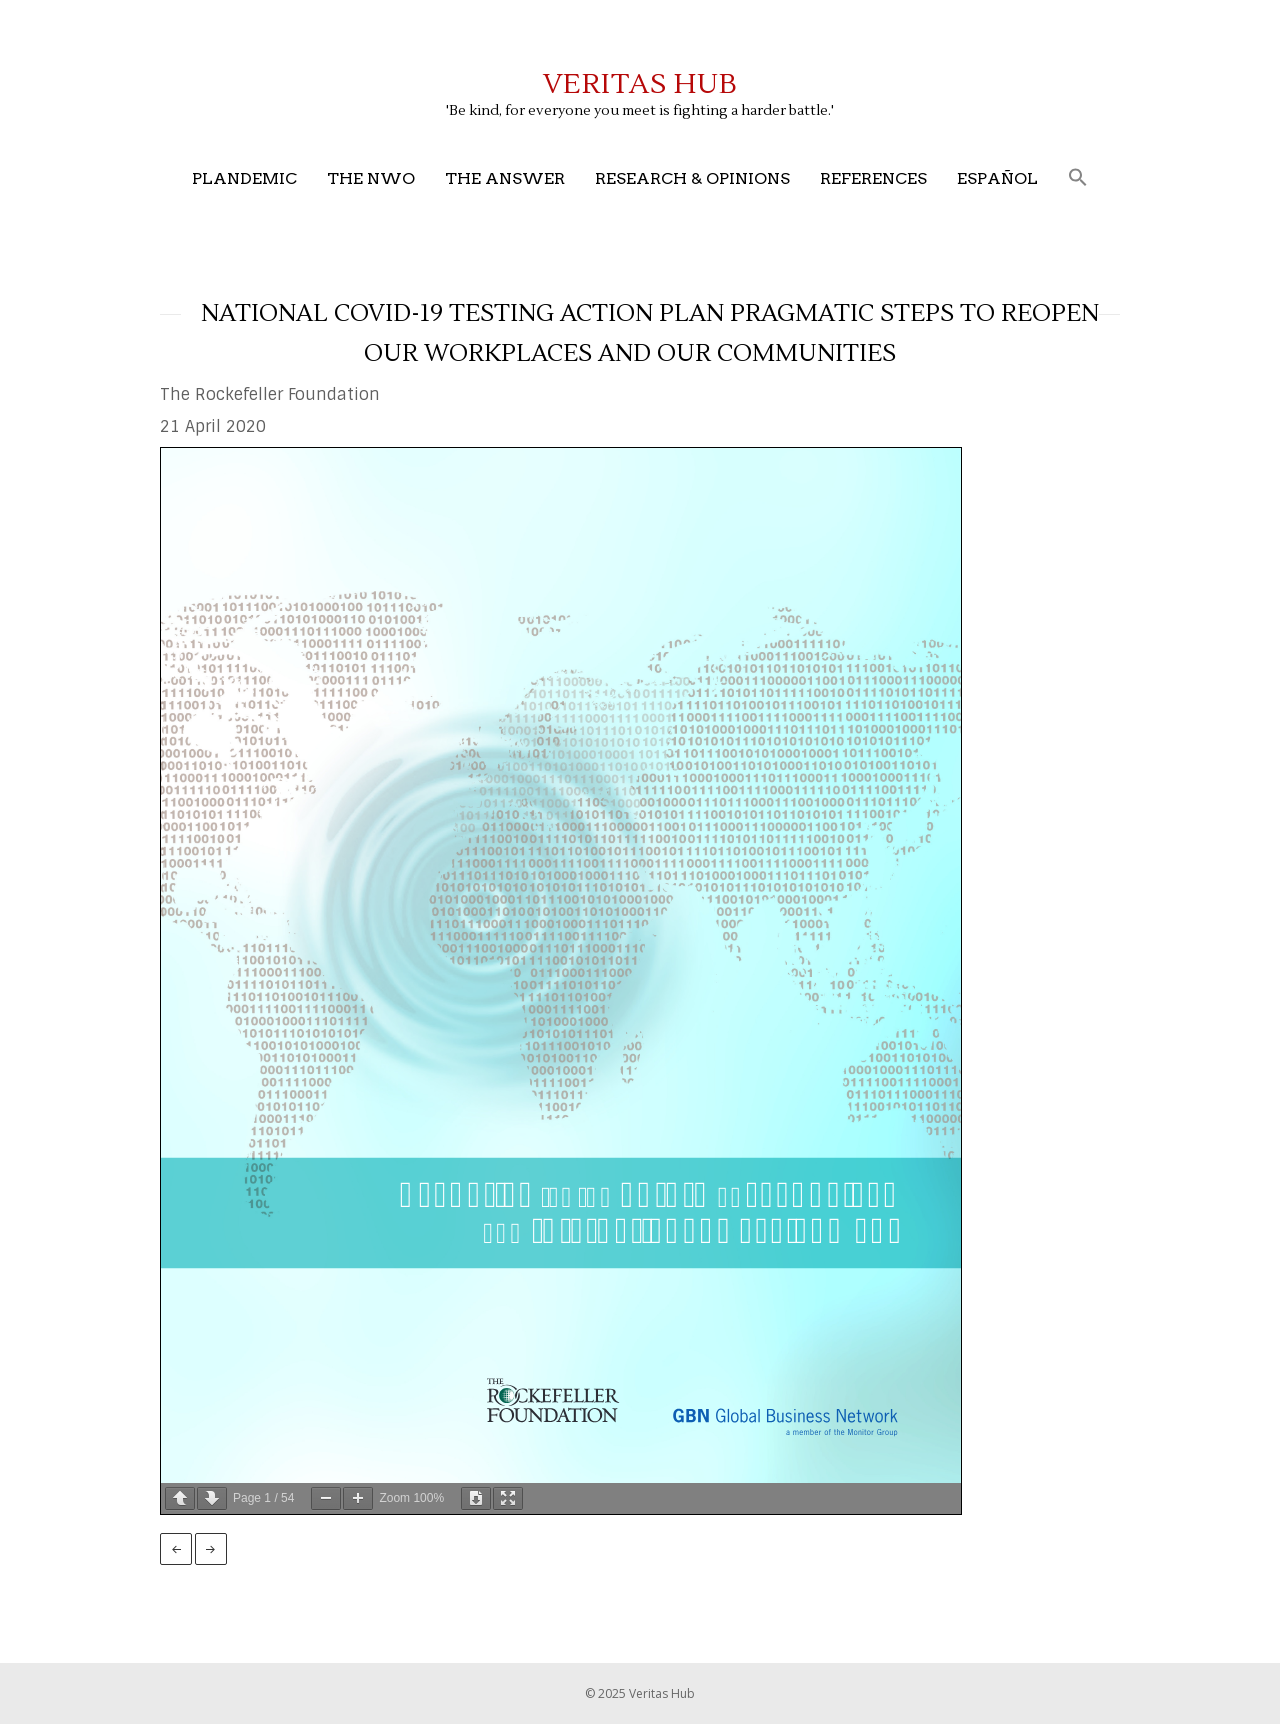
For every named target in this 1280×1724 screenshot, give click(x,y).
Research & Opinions (692, 178)
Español (997, 178)
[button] (1078, 178)
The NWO (371, 178)
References (873, 178)
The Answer (505, 178)
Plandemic (244, 178)
